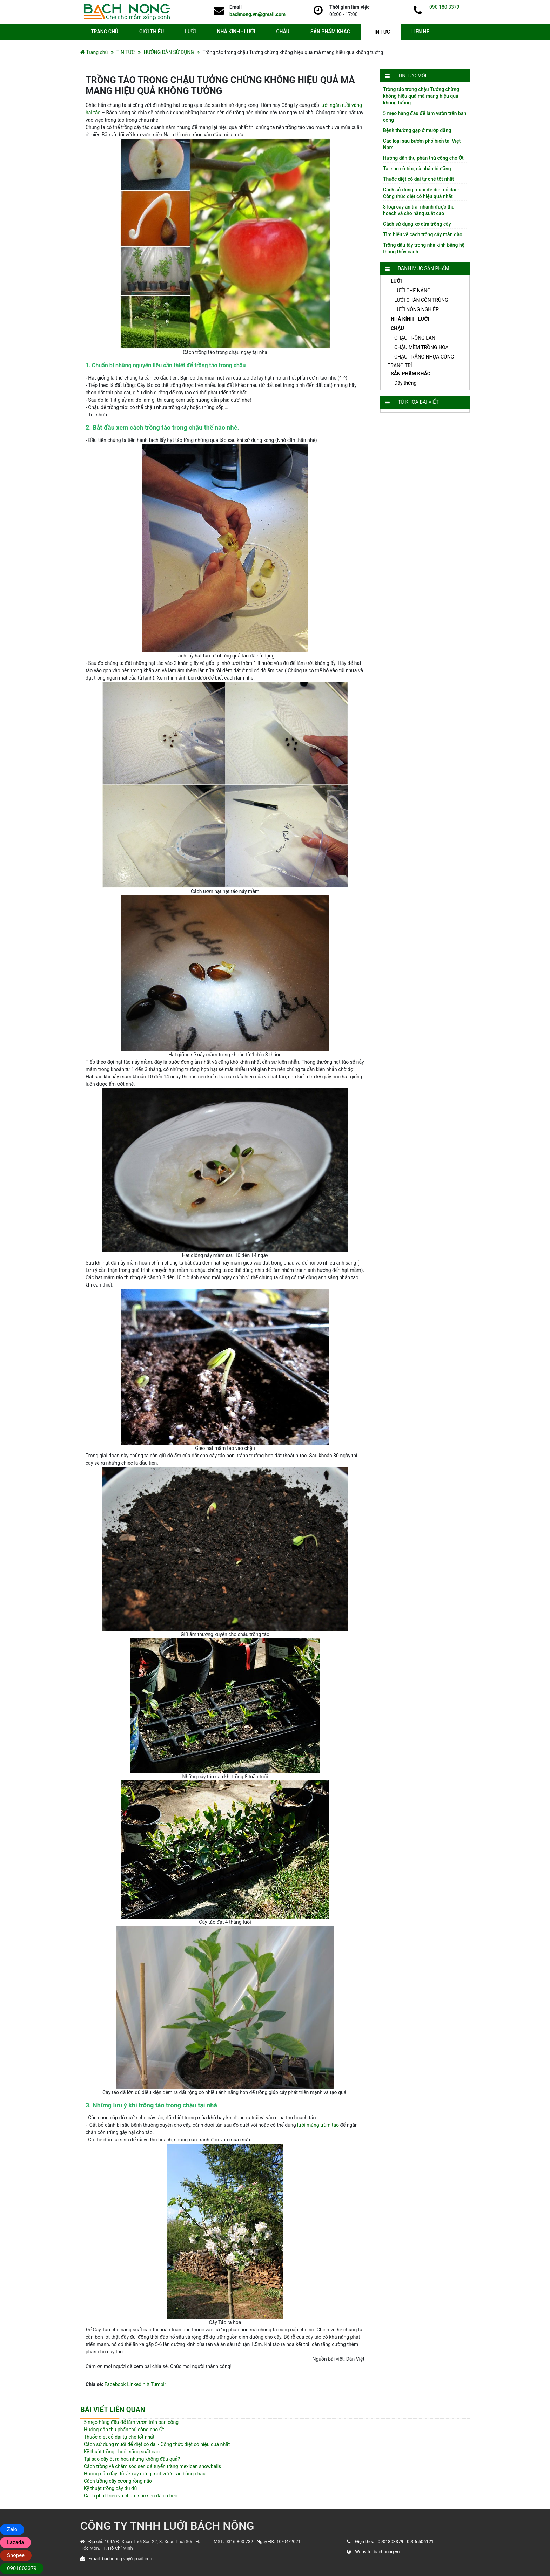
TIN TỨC (380, 32)
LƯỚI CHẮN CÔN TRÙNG (421, 300)
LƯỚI (190, 31)
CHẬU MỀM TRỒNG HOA (421, 347)
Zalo (12, 2529)
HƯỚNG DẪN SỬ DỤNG (168, 52)
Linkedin (136, 2384)
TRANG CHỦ (104, 31)
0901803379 (390, 2541)
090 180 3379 (444, 7)
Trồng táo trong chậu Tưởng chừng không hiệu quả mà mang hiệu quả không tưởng (421, 96)
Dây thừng (405, 383)
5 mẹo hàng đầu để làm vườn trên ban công (131, 2422)
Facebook (115, 2384)
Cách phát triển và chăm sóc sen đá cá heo (130, 2496)
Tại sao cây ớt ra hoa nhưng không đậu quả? (132, 2459)
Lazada (15, 2542)
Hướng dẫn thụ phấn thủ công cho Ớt (423, 158)
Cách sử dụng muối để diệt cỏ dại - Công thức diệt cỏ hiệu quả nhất (157, 2444)
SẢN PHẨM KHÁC (330, 31)
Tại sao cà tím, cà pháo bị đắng (417, 168)
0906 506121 (420, 2541)
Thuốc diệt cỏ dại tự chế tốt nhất (418, 179)
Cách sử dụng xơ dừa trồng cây (417, 224)
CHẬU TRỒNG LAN (414, 338)
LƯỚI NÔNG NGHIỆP (416, 309)
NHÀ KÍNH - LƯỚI (236, 31)
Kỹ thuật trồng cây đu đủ (110, 2488)
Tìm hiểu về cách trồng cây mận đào (422, 234)
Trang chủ (97, 52)
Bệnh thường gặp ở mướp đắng (417, 130)
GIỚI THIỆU (151, 31)
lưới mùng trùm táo (318, 2125)
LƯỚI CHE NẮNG (412, 290)
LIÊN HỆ (420, 31)
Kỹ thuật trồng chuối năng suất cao (122, 2451)
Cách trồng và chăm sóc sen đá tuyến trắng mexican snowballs (152, 2466)
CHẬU (282, 31)
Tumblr (158, 2384)
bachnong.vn (387, 2551)
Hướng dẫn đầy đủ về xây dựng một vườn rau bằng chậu (145, 2473)
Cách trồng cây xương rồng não (118, 2481)
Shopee (16, 2555)
